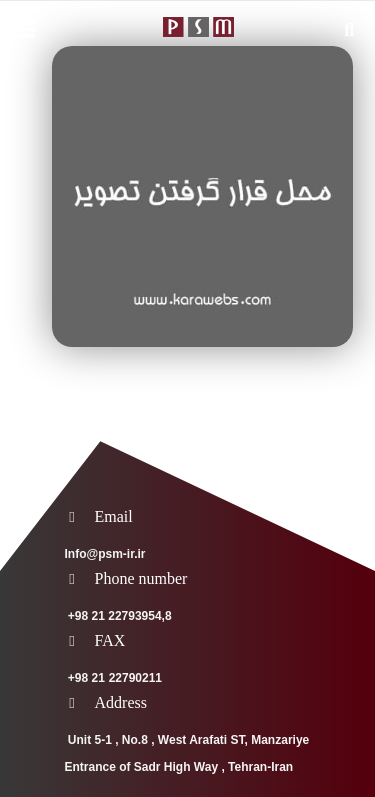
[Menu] (25, 30)
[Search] (349, 30)
